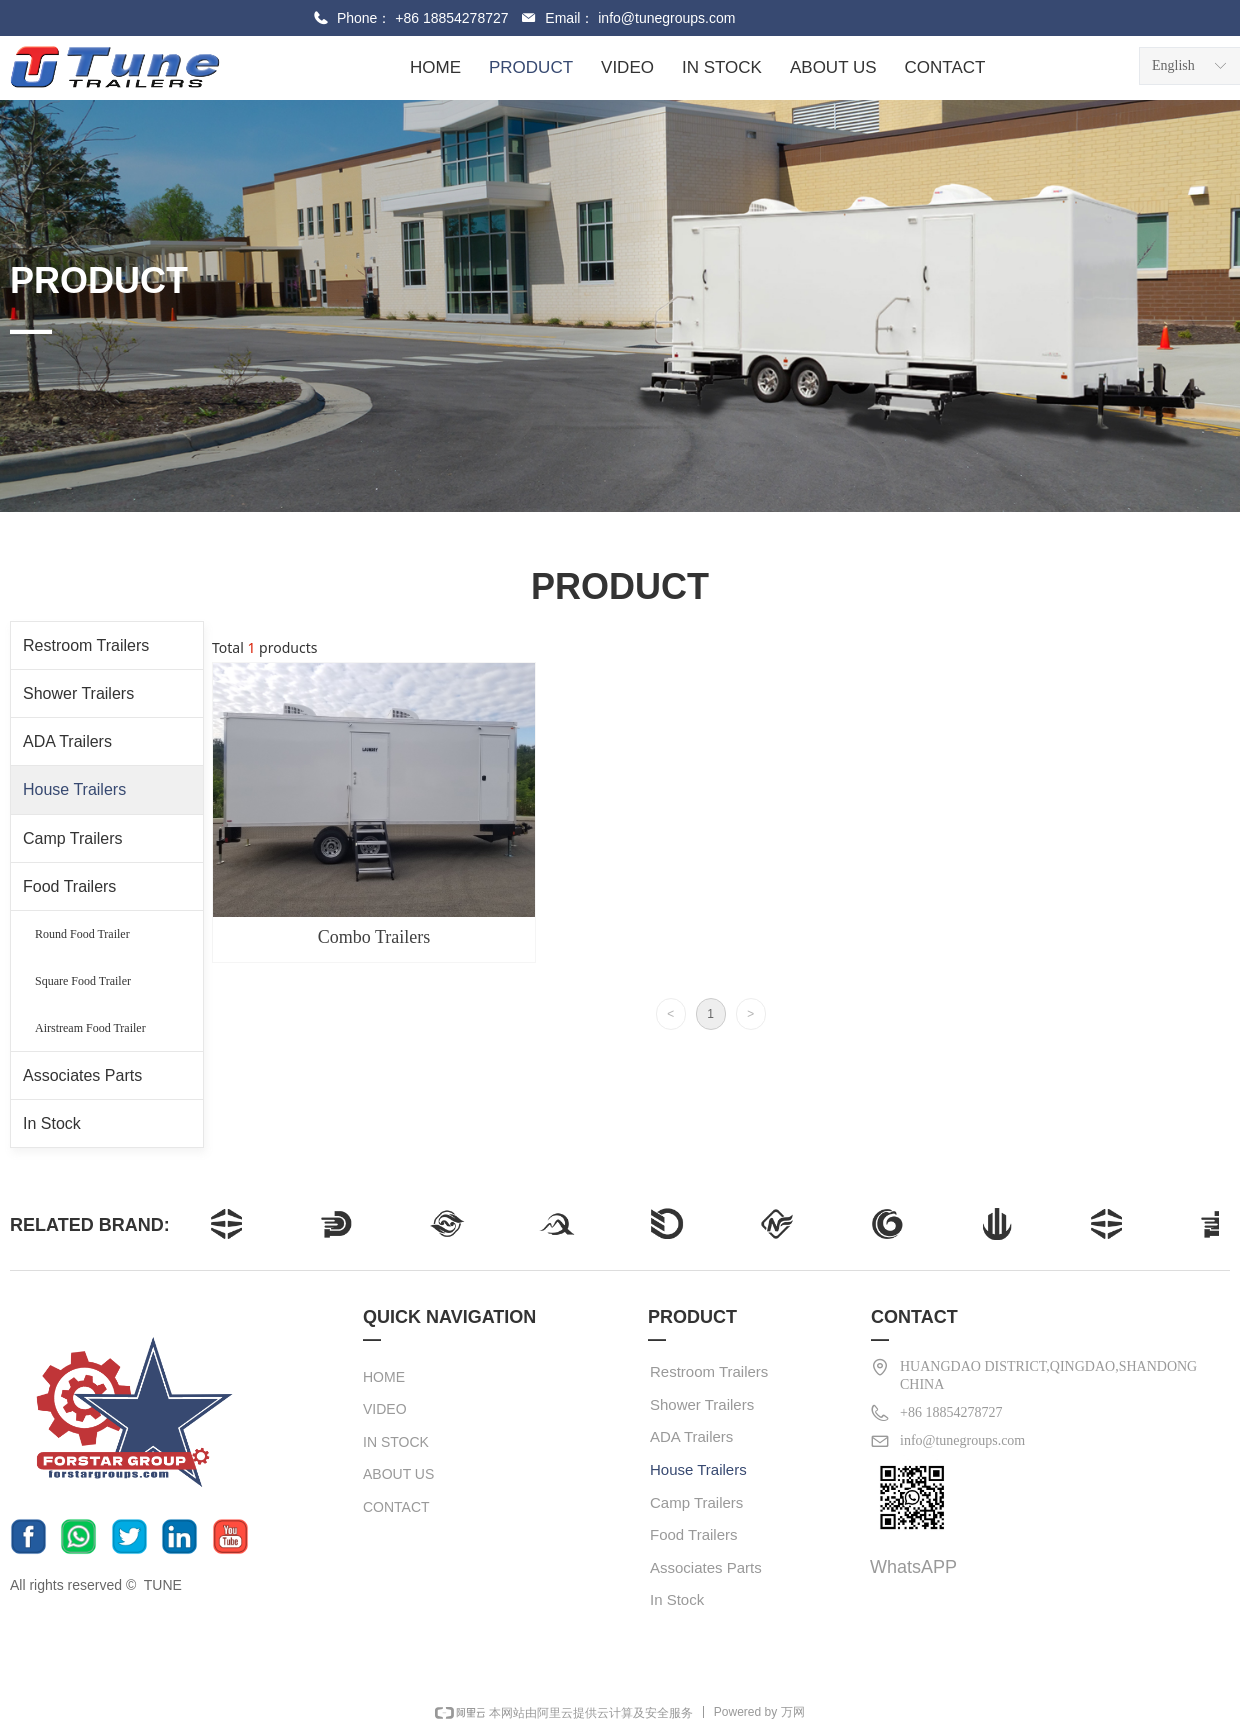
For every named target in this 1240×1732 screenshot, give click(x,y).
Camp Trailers (73, 838)
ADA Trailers (67, 741)
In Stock (52, 1123)
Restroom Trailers (86, 645)
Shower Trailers (78, 693)
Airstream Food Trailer (90, 1028)
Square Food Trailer (83, 981)
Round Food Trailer (82, 934)
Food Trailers (69, 886)
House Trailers (74, 789)
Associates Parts (82, 1075)
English (1173, 65)
